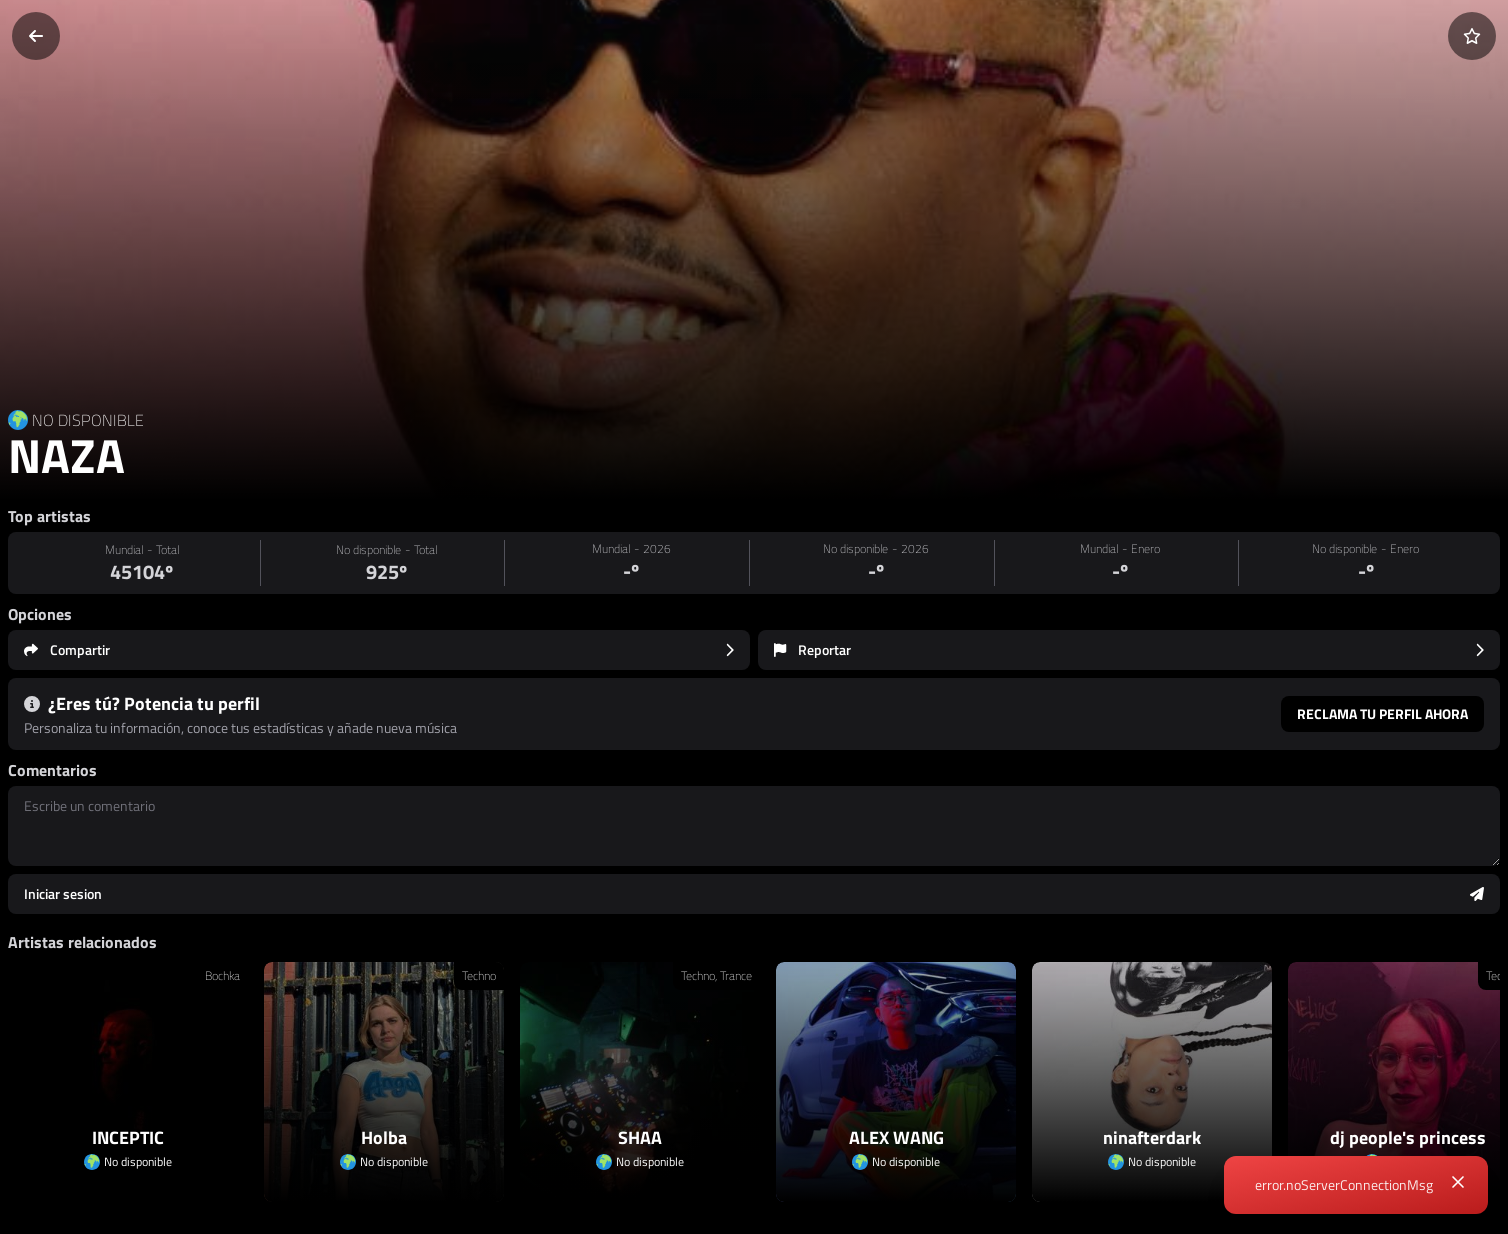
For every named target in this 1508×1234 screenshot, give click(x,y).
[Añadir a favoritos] (1472, 36)
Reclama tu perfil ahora (1382, 713)
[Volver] (36, 36)
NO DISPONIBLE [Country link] (88, 420)
